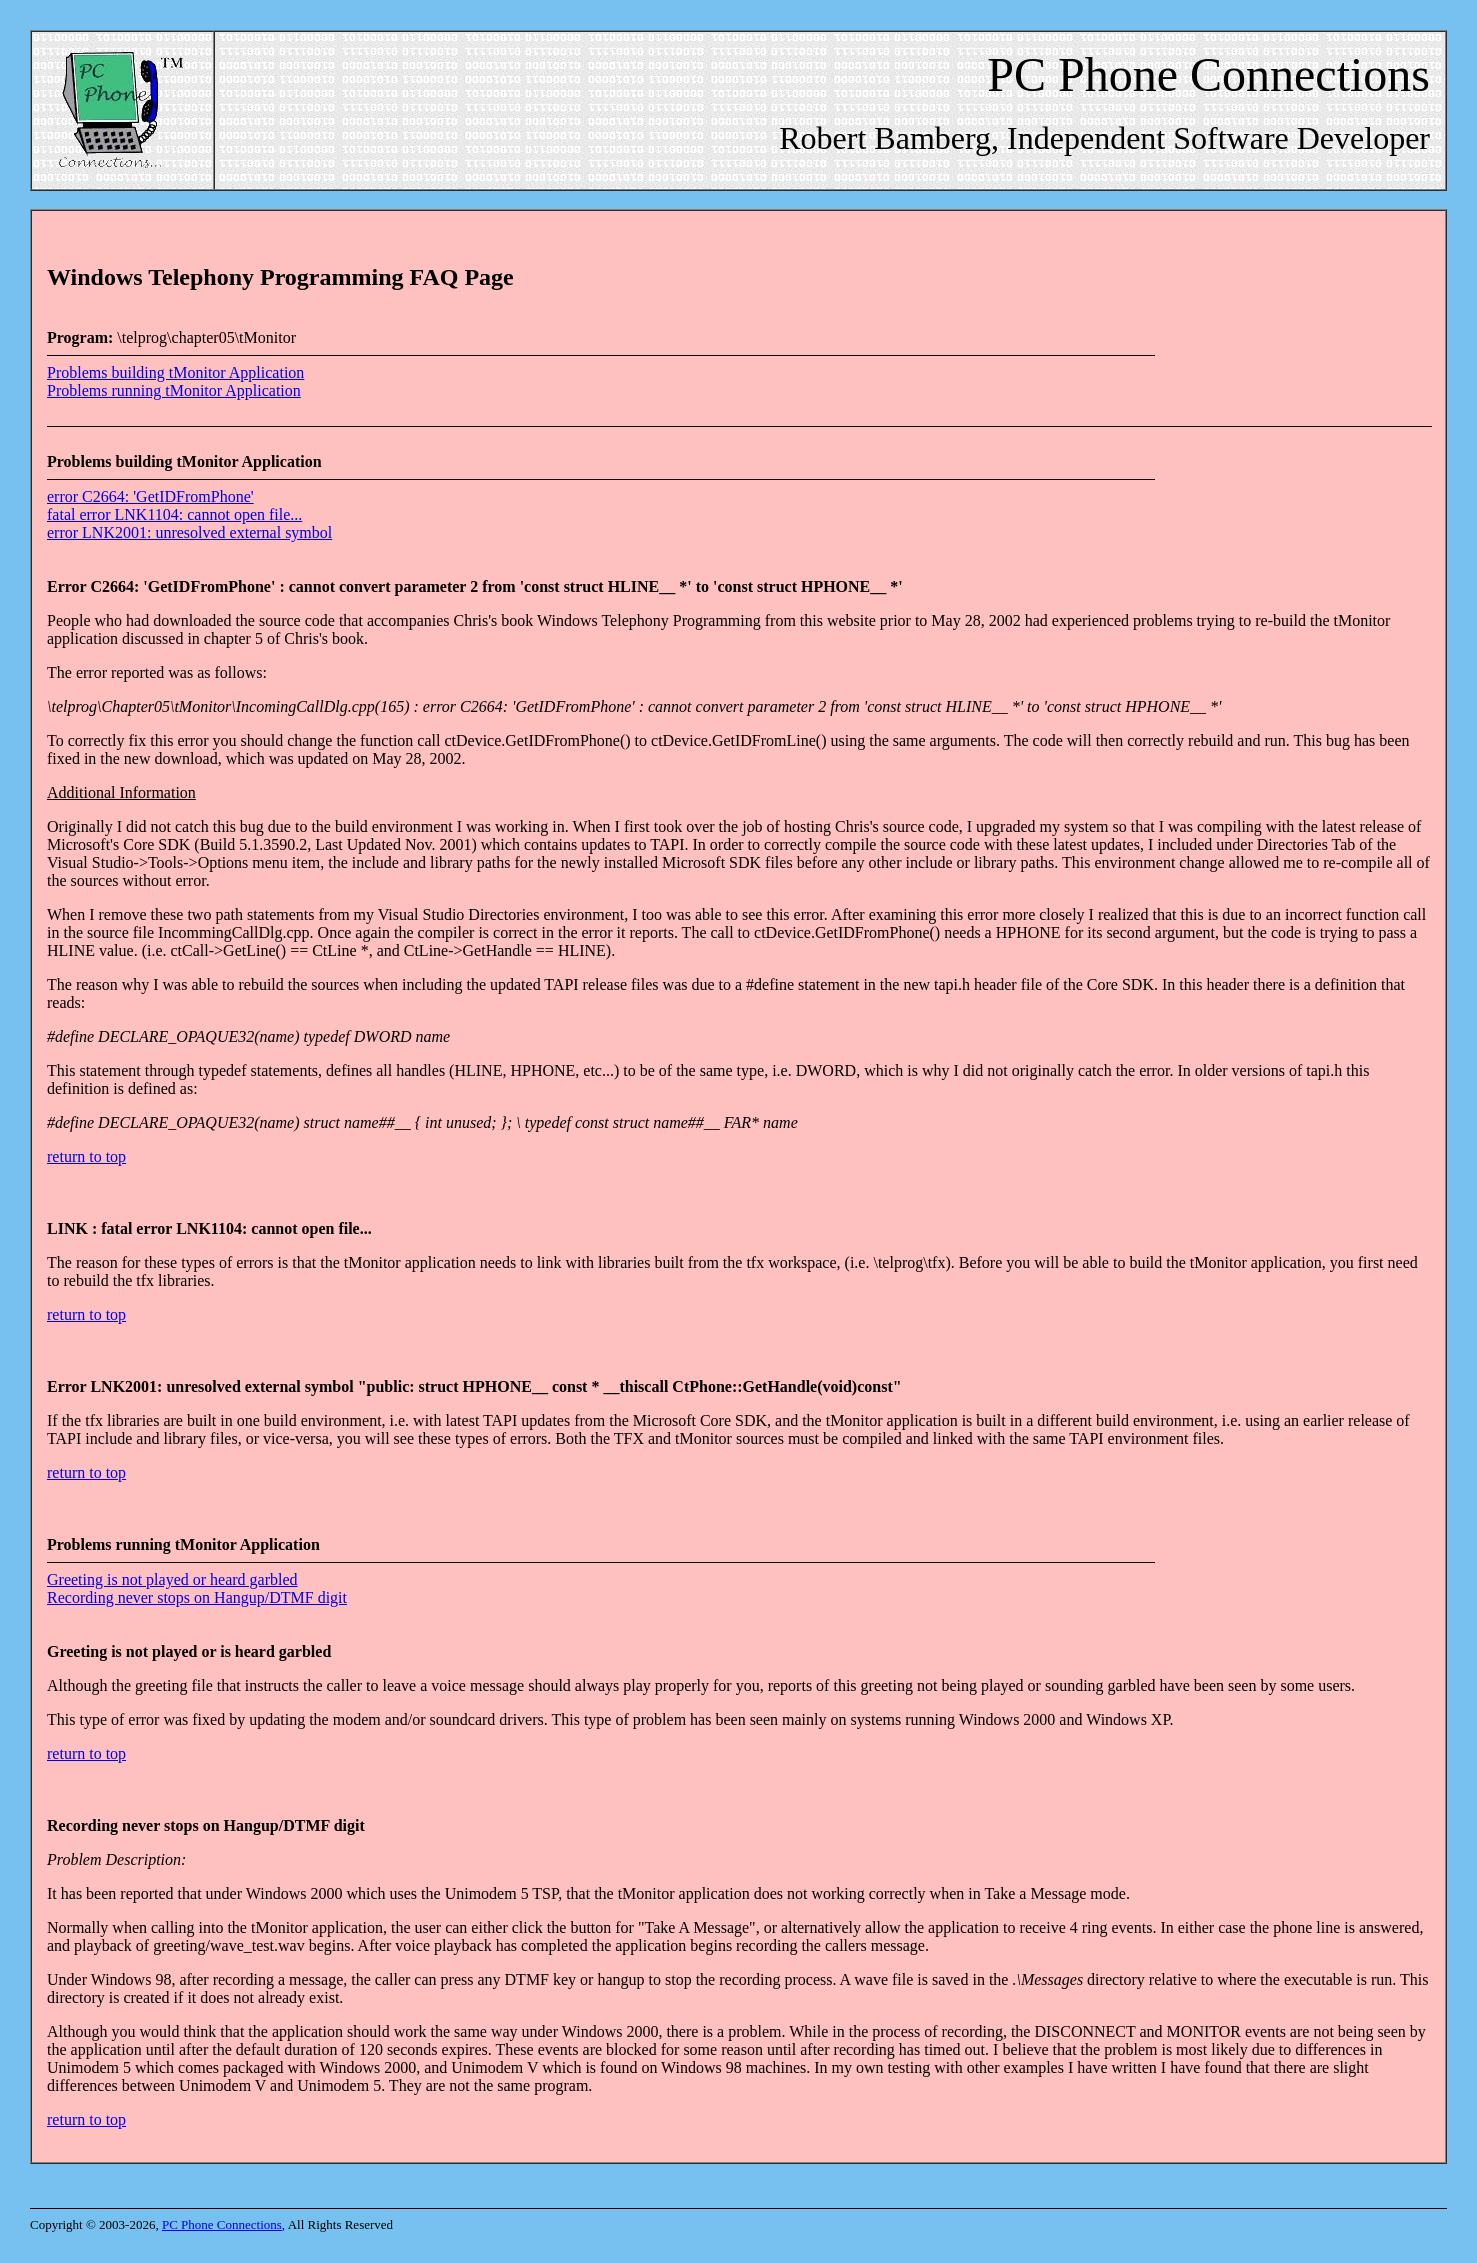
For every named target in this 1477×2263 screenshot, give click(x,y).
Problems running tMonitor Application (174, 390)
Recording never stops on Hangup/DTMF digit (197, 1597)
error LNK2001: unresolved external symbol (189, 532)
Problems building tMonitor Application (175, 372)
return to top (86, 1156)
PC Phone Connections (222, 2224)
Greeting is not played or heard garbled (172, 1579)
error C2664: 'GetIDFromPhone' (150, 496)
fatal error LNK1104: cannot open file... (174, 514)
